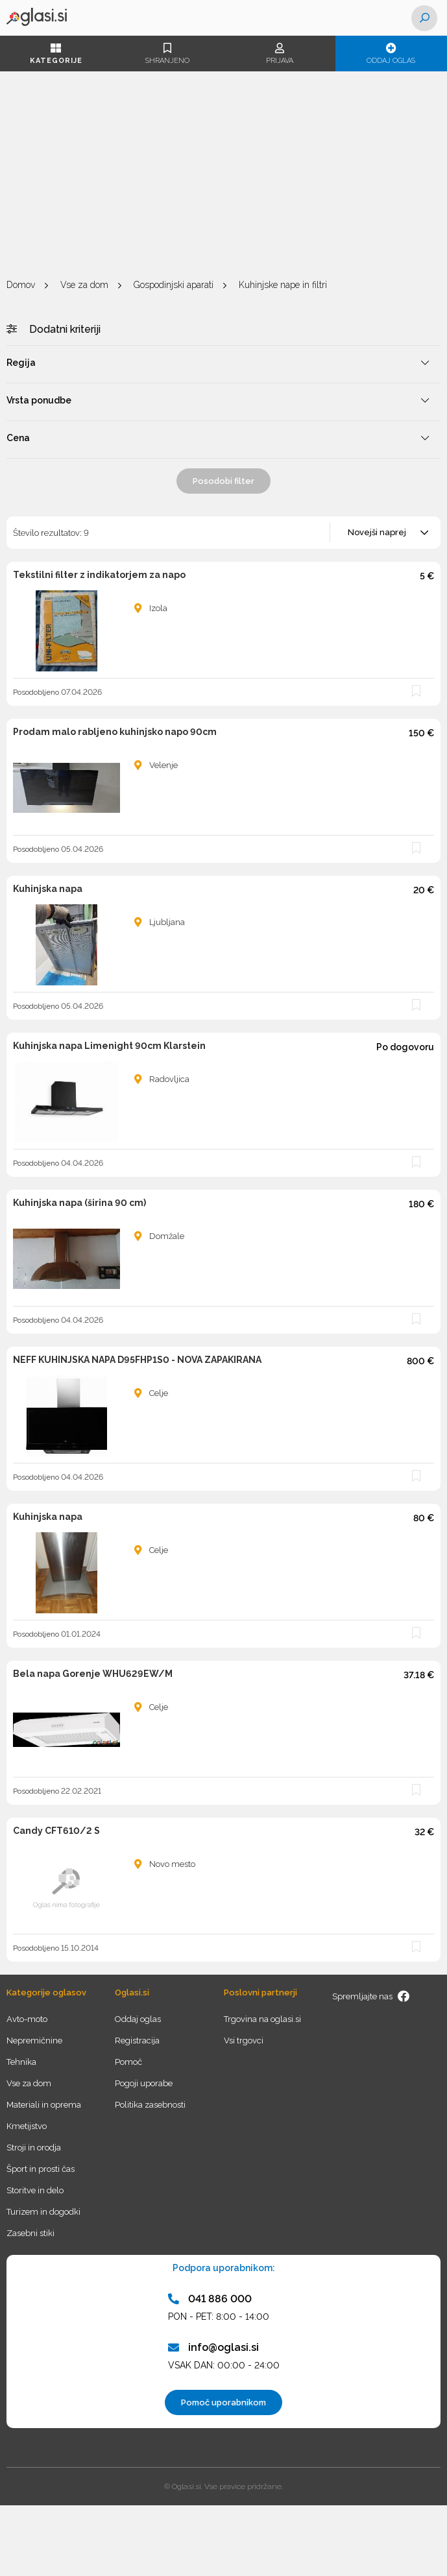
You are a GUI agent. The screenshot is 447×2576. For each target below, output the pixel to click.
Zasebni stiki (30, 2233)
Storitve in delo (35, 2190)
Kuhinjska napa (47, 889)
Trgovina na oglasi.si (262, 2019)
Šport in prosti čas (40, 2169)
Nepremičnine (34, 2040)
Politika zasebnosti (150, 2105)
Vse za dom (84, 285)
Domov (20, 285)
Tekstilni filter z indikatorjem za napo (99, 575)
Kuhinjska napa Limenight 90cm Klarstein (109, 1046)
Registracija (137, 2040)
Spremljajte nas (371, 1996)
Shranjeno (167, 54)
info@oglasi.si (213, 2347)
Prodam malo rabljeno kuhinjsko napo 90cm (115, 732)
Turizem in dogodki (43, 2212)
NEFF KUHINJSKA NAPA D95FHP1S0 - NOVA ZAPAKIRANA (137, 1359)
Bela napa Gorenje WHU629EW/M (93, 1673)
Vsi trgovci (243, 2040)
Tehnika (21, 2062)
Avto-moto (26, 2019)
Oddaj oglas (391, 54)
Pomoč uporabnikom (223, 2402)
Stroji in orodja (33, 2147)
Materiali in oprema (43, 2105)
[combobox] (386, 532)
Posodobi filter (223, 481)
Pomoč (128, 2062)
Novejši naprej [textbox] (377, 532)
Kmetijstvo (26, 2126)
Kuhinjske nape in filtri (283, 285)
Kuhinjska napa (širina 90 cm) (79, 1203)
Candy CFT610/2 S (56, 1830)
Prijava (279, 54)
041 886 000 (210, 2299)
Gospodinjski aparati (173, 285)
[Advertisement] (223, 175)
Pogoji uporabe (144, 2083)
